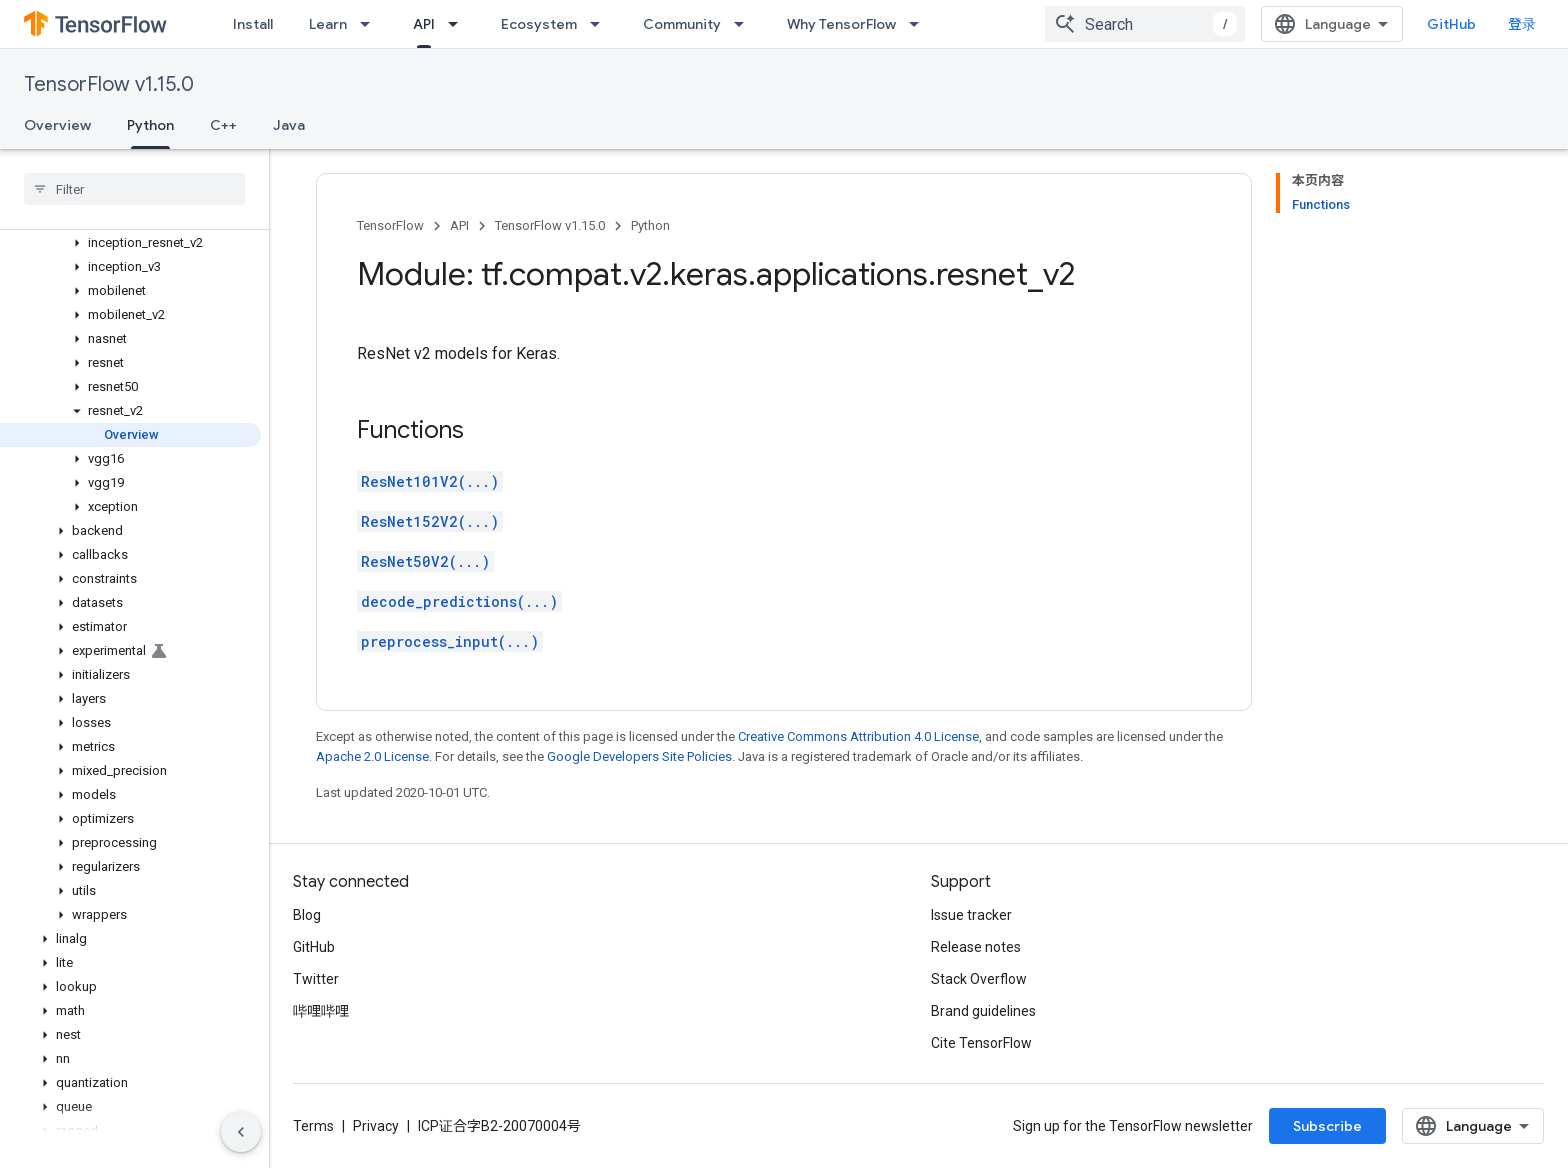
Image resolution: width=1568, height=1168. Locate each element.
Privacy (376, 1126)
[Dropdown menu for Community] (745, 24)
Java (289, 125)
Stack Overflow (979, 979)
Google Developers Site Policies (639, 756)
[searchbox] (134, 189)
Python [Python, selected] (150, 125)
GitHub (1451, 24)
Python (650, 225)
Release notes (976, 947)
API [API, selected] (424, 24)
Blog (307, 915)
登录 (1522, 24)
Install (253, 24)
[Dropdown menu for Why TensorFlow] (920, 24)
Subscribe (1327, 1126)
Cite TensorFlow (981, 1043)
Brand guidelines (983, 1011)
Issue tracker (971, 915)
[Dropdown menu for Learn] (371, 24)
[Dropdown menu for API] (459, 24)
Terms (313, 1126)
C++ (223, 125)
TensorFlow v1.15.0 (109, 84)
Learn (328, 24)
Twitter (316, 979)
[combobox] (1145, 24)
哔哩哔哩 (321, 1011)
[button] (130, 243)
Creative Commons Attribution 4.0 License (858, 736)
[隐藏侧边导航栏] (241, 1132)
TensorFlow (390, 225)
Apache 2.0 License (372, 756)
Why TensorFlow (841, 24)
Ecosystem (539, 24)
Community (682, 24)
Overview (57, 125)
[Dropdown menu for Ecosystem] (601, 24)
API (459, 225)
